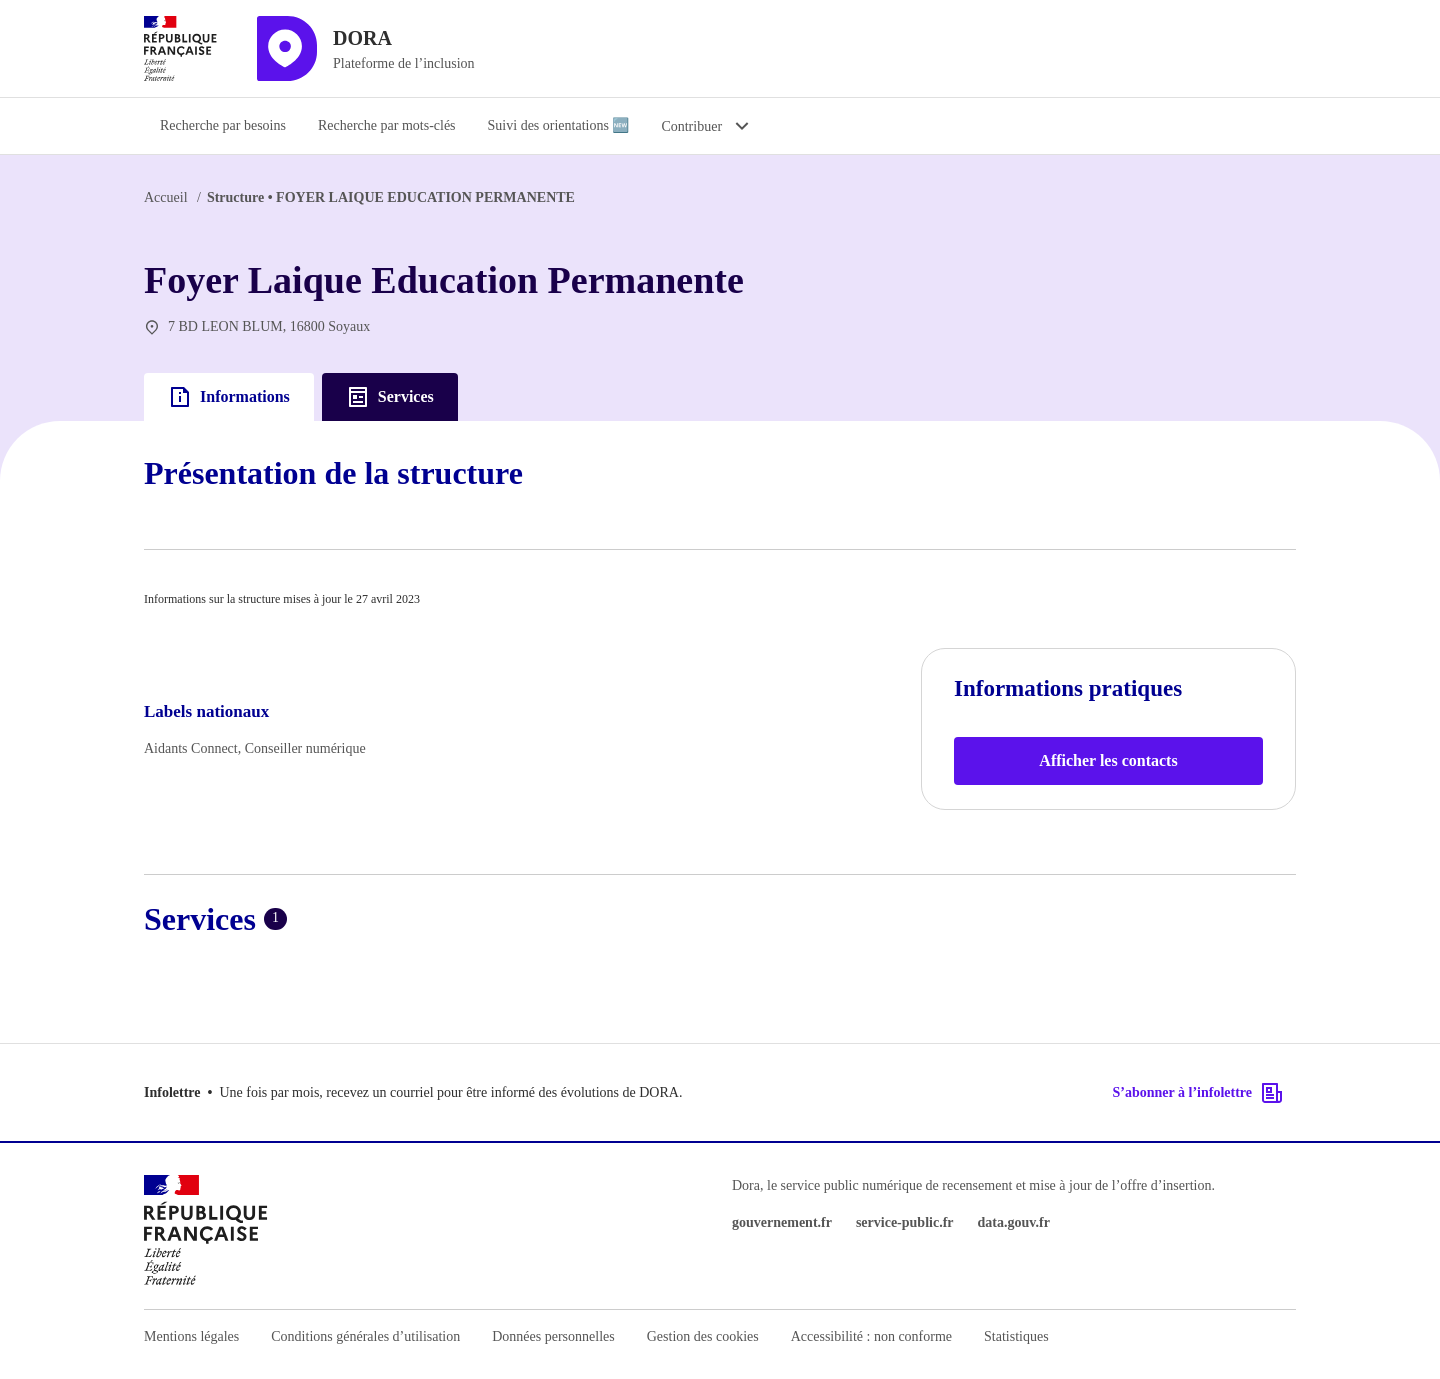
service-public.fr (905, 1222)
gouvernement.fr (782, 1222)
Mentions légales (191, 1336)
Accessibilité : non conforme (871, 1336)
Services (390, 397)
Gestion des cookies (703, 1336)
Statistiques (1016, 1336)
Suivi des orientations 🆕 (559, 125)
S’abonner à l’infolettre (1198, 1093)
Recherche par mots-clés (387, 125)
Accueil (166, 197)
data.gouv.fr (1014, 1222)
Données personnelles (553, 1336)
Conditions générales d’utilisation (365, 1336)
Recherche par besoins (223, 125)
